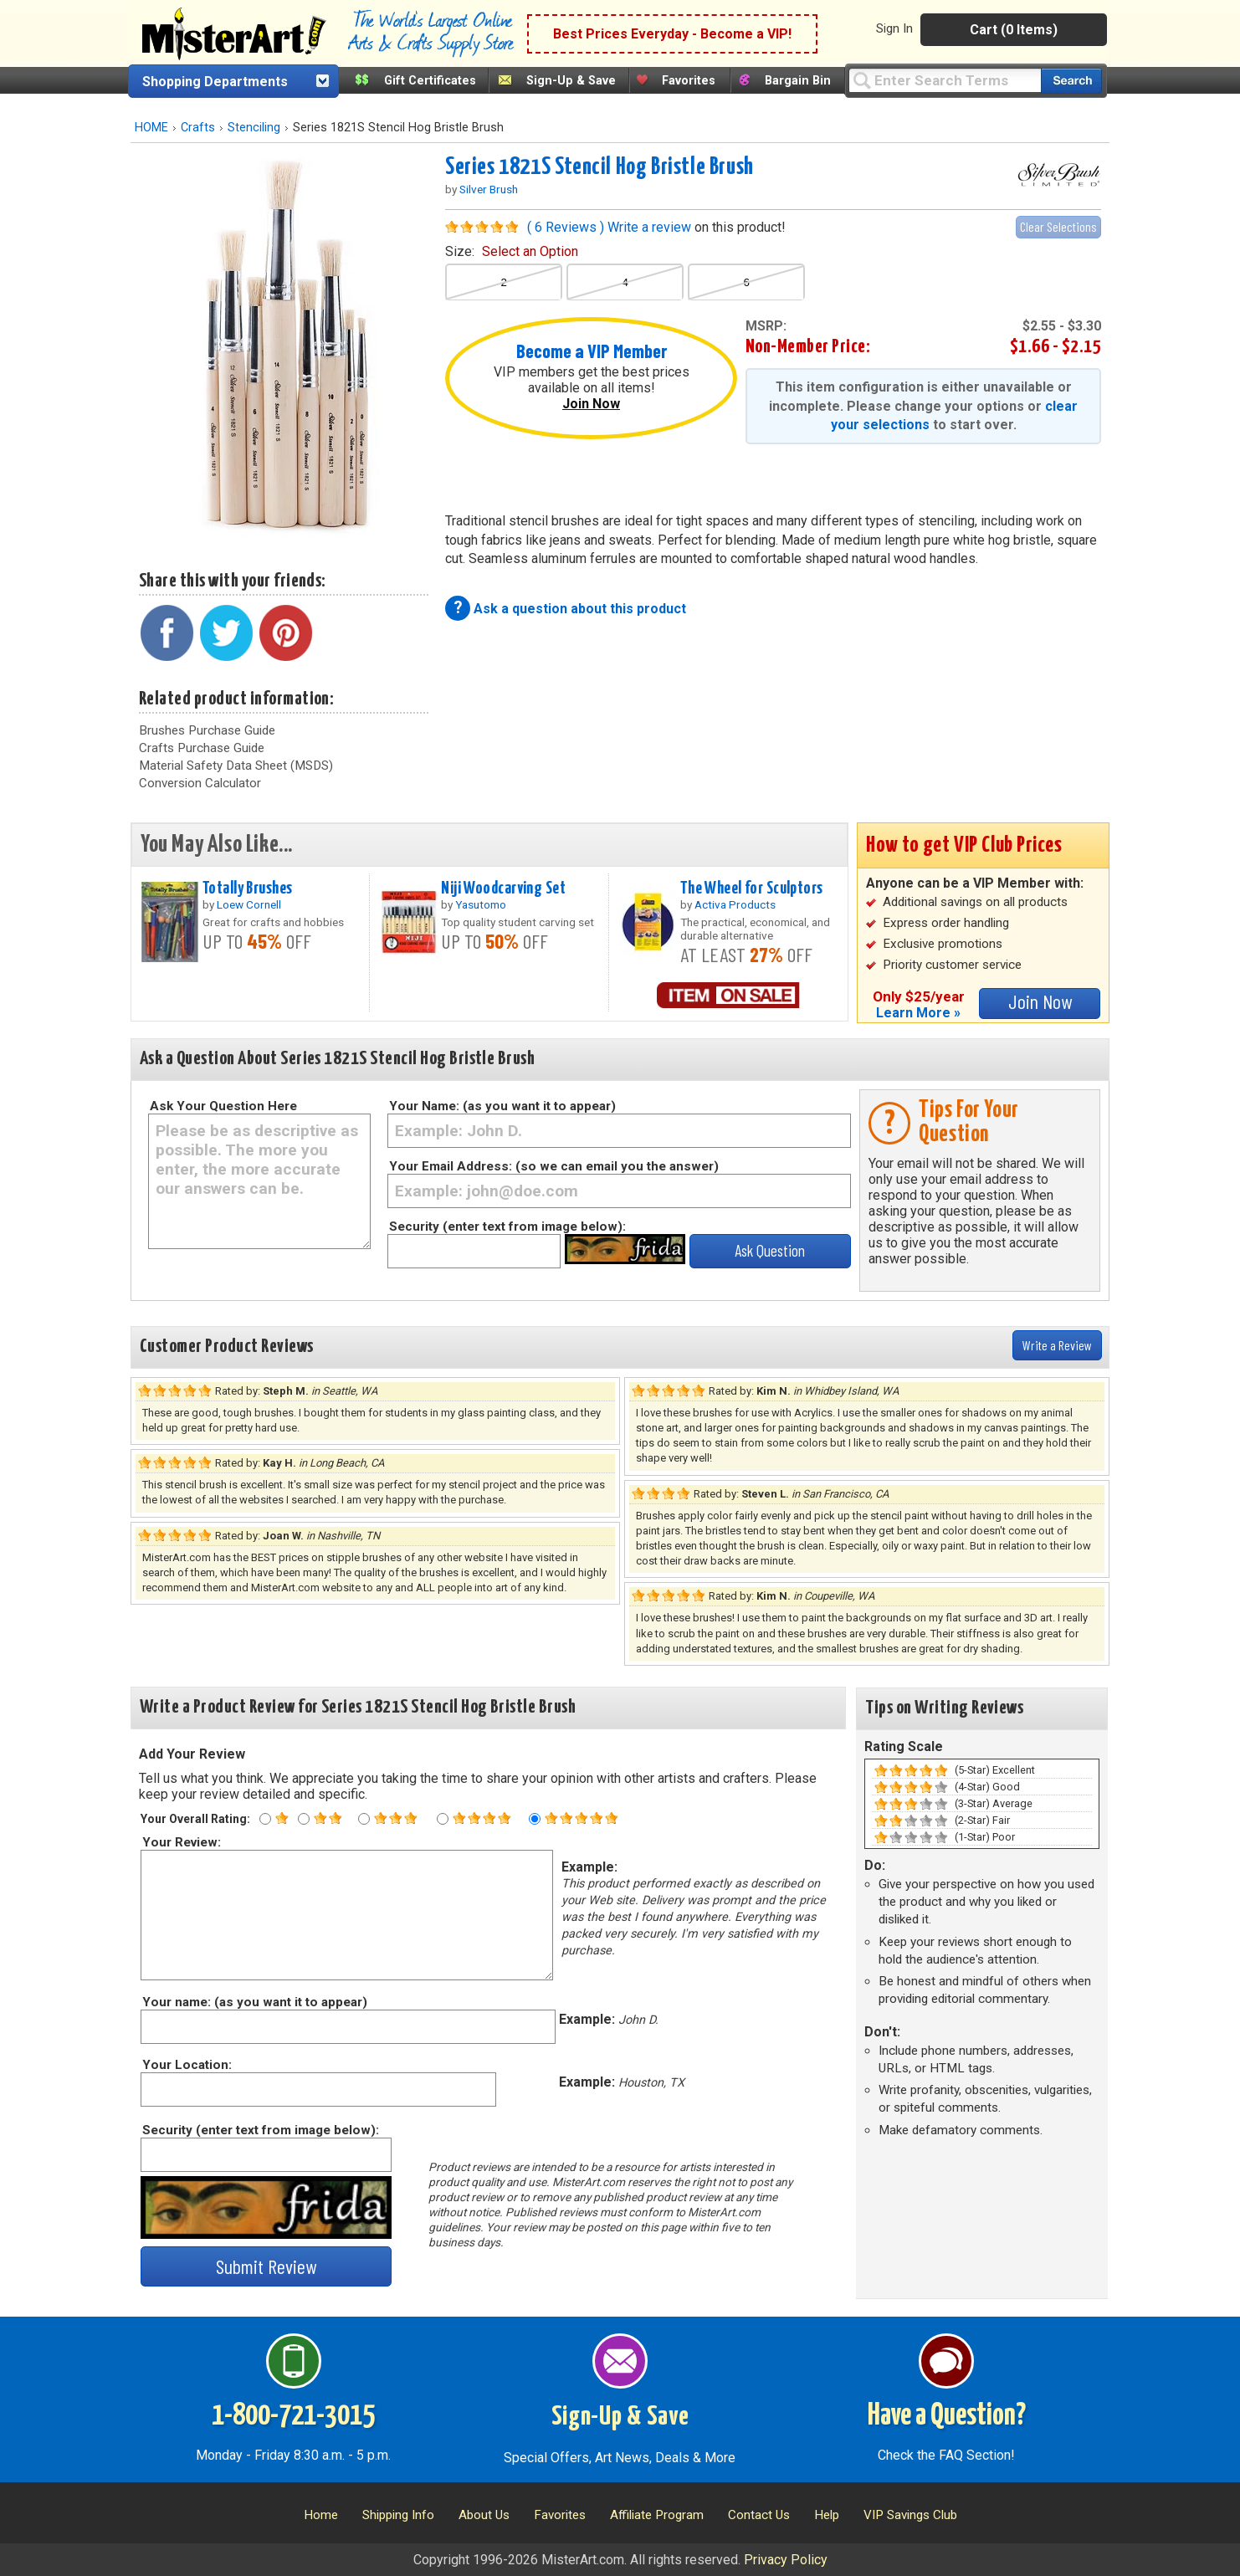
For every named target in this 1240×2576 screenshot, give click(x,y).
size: (511, 251)
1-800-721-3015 (293, 2416)
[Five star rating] (534, 1819)
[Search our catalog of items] (1071, 81)
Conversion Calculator (200, 783)
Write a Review (1057, 1345)
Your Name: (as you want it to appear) (502, 1106)
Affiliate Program (657, 2514)
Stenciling (254, 127)
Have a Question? (947, 2416)
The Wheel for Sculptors (751, 888)
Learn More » (918, 1013)
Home (321, 2514)
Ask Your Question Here (223, 1106)
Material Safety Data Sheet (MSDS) (236, 765)
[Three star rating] (364, 1819)
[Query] (944, 80)
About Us (484, 2514)
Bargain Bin (798, 81)
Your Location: (186, 2064)
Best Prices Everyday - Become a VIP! (672, 34)
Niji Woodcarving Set (503, 888)
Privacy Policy (786, 2560)
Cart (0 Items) (1014, 30)
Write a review (649, 227)
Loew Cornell (249, 904)
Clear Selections (1058, 226)
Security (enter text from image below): (507, 1226)
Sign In (894, 28)
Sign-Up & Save (571, 81)
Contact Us (759, 2514)
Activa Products (735, 904)
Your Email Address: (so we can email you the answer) (554, 1166)
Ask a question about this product (580, 609)
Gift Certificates (430, 81)
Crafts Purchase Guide (201, 747)
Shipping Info (398, 2514)
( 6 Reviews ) (565, 227)
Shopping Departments (215, 82)
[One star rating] (265, 1819)
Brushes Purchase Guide (207, 730)
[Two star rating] (303, 1819)
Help (826, 2514)
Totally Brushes (247, 888)
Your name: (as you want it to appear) (254, 2002)
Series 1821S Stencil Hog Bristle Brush (599, 167)
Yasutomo (480, 904)
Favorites (688, 81)
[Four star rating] (442, 1819)
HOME (151, 127)
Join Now (591, 404)
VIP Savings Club (910, 2514)
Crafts (198, 127)
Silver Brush (488, 189)
